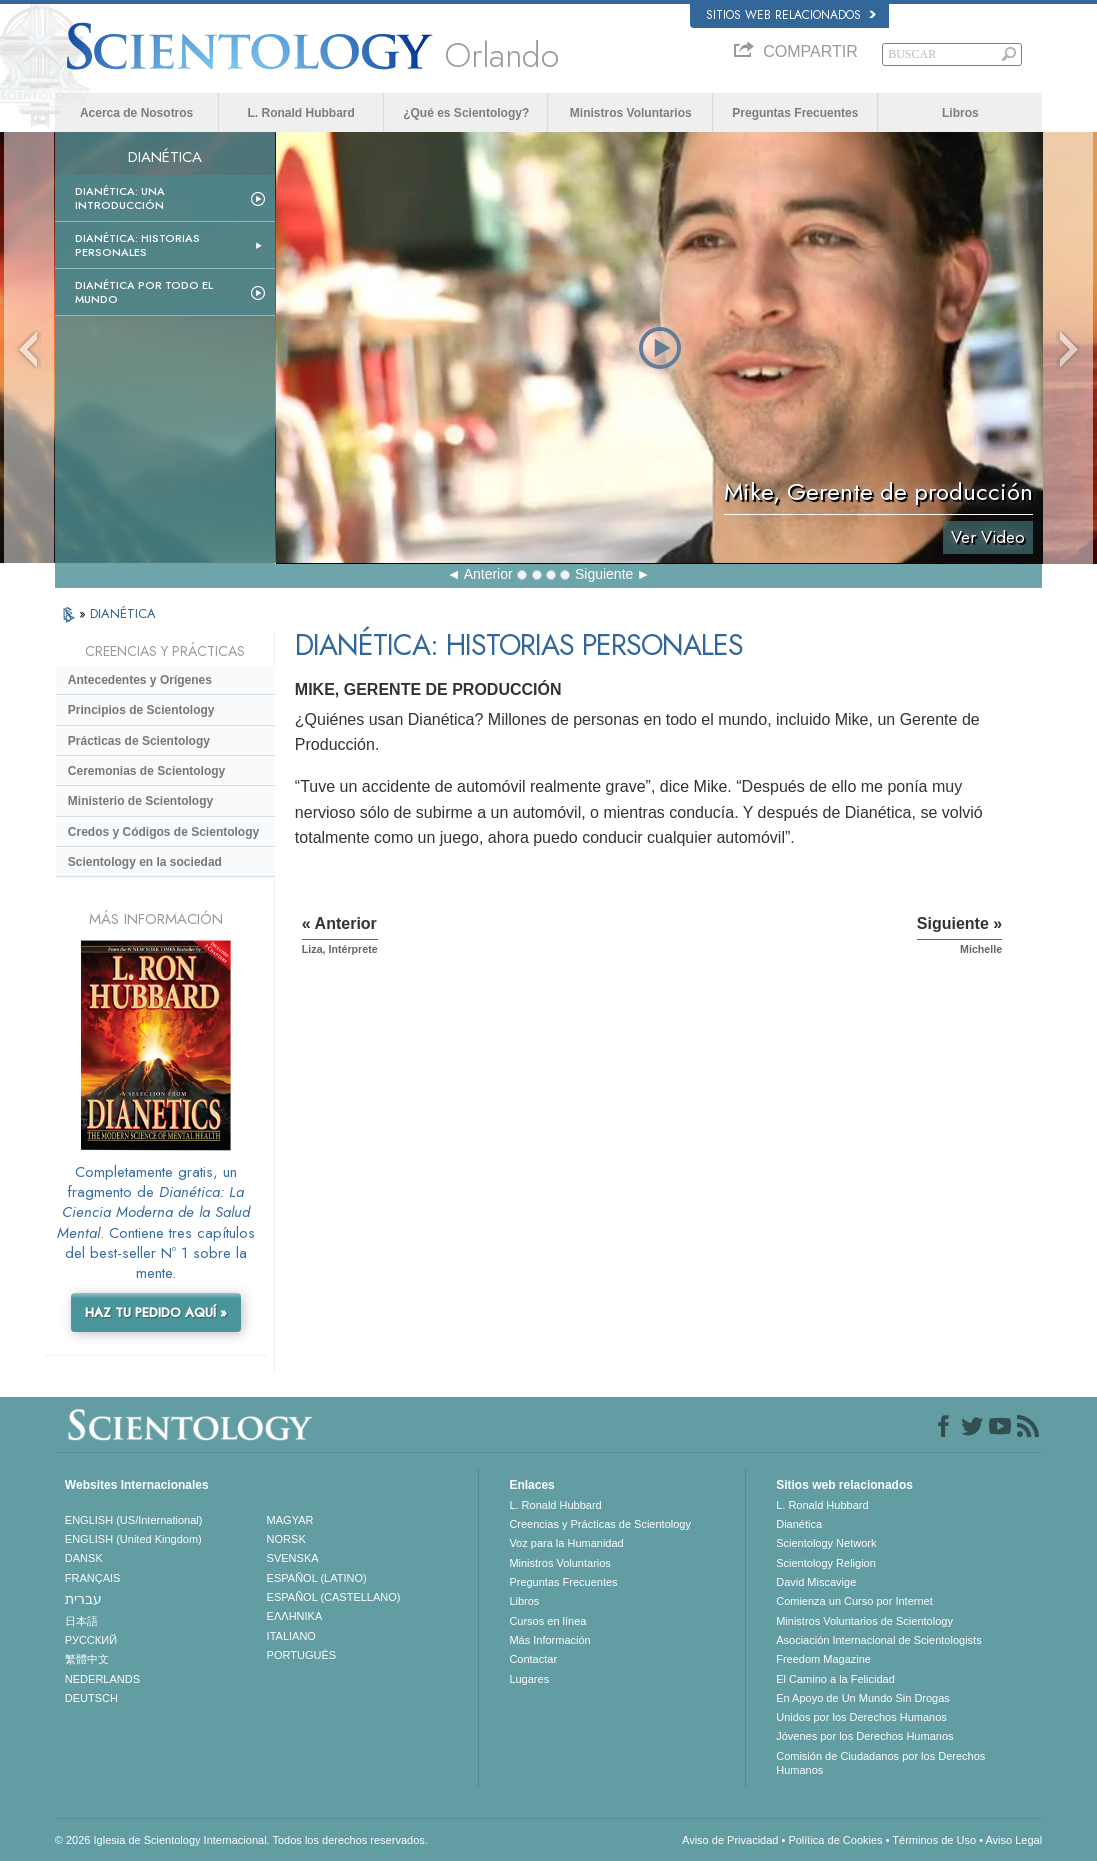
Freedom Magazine (823, 1659)
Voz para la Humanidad (566, 1543)
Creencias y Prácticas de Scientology (600, 1524)
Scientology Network (826, 1543)
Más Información (549, 1640)
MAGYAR (290, 1520)
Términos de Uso (934, 1840)
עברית (83, 1599)
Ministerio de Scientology (140, 801)
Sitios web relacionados (791, 15)
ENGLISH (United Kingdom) (133, 1539)
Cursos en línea (547, 1621)
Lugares (529, 1679)
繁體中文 (87, 1659)
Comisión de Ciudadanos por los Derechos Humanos (880, 1763)
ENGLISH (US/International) (134, 1520)
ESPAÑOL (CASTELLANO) (334, 1597)
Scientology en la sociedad (145, 862)
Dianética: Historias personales (137, 245)
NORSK (286, 1539)
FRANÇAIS (93, 1578)
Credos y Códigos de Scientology (163, 832)
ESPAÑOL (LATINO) (317, 1578)
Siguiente (604, 574)
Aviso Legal (1013, 1840)
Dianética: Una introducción (120, 198)
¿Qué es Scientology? (466, 113)
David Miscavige (816, 1582)
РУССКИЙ (91, 1640)
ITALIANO (291, 1636)
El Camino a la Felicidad (835, 1679)
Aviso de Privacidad (730, 1840)
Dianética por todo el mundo (144, 292)
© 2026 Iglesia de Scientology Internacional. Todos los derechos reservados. (241, 1840)
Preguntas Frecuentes (795, 113)
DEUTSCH (91, 1698)
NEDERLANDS (102, 1679)
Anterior (488, 574)
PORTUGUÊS (301, 1655)
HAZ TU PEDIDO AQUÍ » (156, 1312)
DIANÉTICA (123, 613)
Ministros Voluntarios (631, 113)
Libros (960, 113)
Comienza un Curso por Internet (854, 1601)
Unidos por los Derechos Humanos (861, 1717)
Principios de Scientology (141, 710)
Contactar (533, 1659)
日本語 (81, 1621)
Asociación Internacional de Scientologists (878, 1640)
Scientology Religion (826, 1563)
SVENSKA (293, 1558)
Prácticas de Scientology (139, 741)
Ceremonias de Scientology (146, 771)
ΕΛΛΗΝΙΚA (295, 1616)
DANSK (84, 1558)
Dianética (799, 1524)
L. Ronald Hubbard (301, 113)
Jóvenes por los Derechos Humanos (864, 1736)
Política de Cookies (835, 1840)
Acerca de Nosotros (136, 113)
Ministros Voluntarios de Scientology (864, 1621)
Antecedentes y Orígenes (140, 680)
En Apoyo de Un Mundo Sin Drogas (863, 1698)
